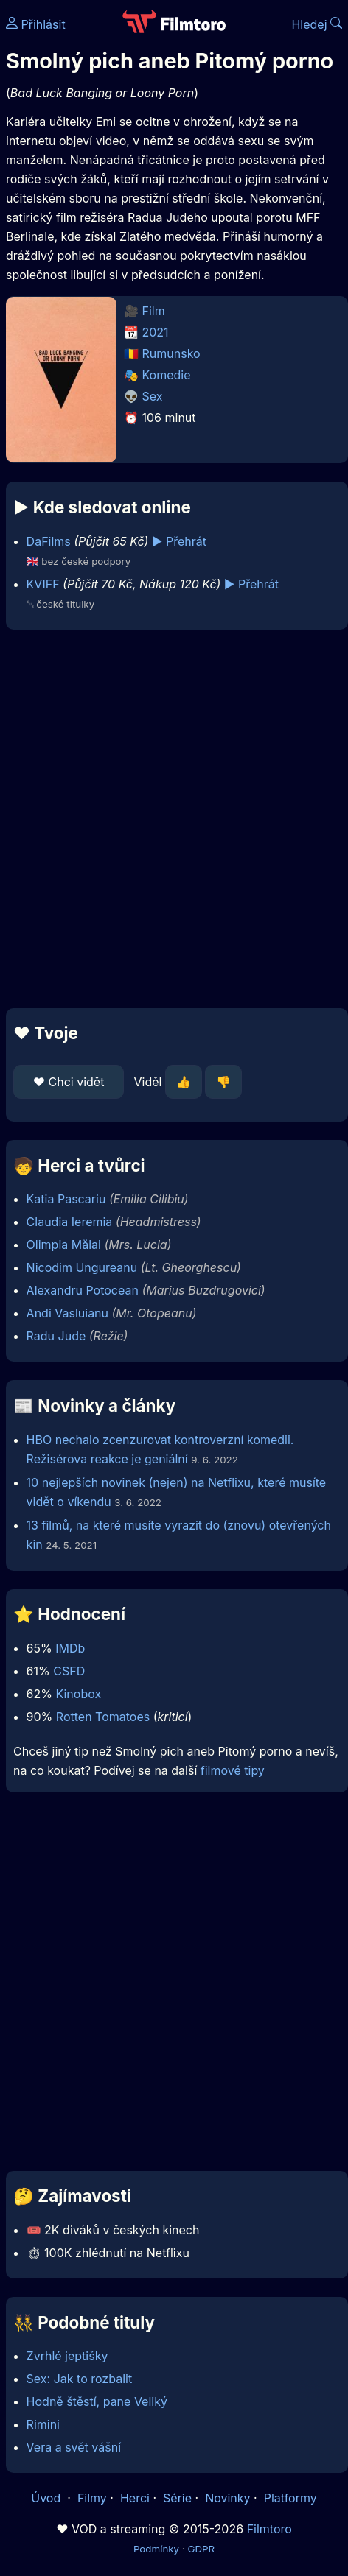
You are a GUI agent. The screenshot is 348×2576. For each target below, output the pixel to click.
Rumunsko (171, 353)
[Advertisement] (170, 819)
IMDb (70, 1648)
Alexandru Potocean (83, 1290)
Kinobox (78, 1693)
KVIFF (43, 584)
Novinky (227, 2498)
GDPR (201, 2549)
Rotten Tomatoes (103, 1716)
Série (177, 2498)
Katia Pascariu (66, 1199)
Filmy (92, 2498)
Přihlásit (36, 24)
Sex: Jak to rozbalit (80, 2378)
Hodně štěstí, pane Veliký (97, 2401)
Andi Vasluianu (67, 1313)
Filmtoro (269, 2529)
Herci (135, 2498)
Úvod (47, 2498)
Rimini (43, 2424)
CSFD (69, 1671)
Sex (152, 396)
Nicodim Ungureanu (82, 1267)
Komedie (166, 374)
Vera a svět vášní (74, 2447)
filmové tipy (233, 1770)
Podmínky (156, 2549)
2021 (155, 332)
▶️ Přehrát (179, 541)
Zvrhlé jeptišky (67, 2355)
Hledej (316, 24)
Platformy (290, 2498)
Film (153, 310)
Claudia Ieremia (70, 1221)
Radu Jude (56, 1336)
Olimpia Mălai (64, 1244)
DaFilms (49, 541)
